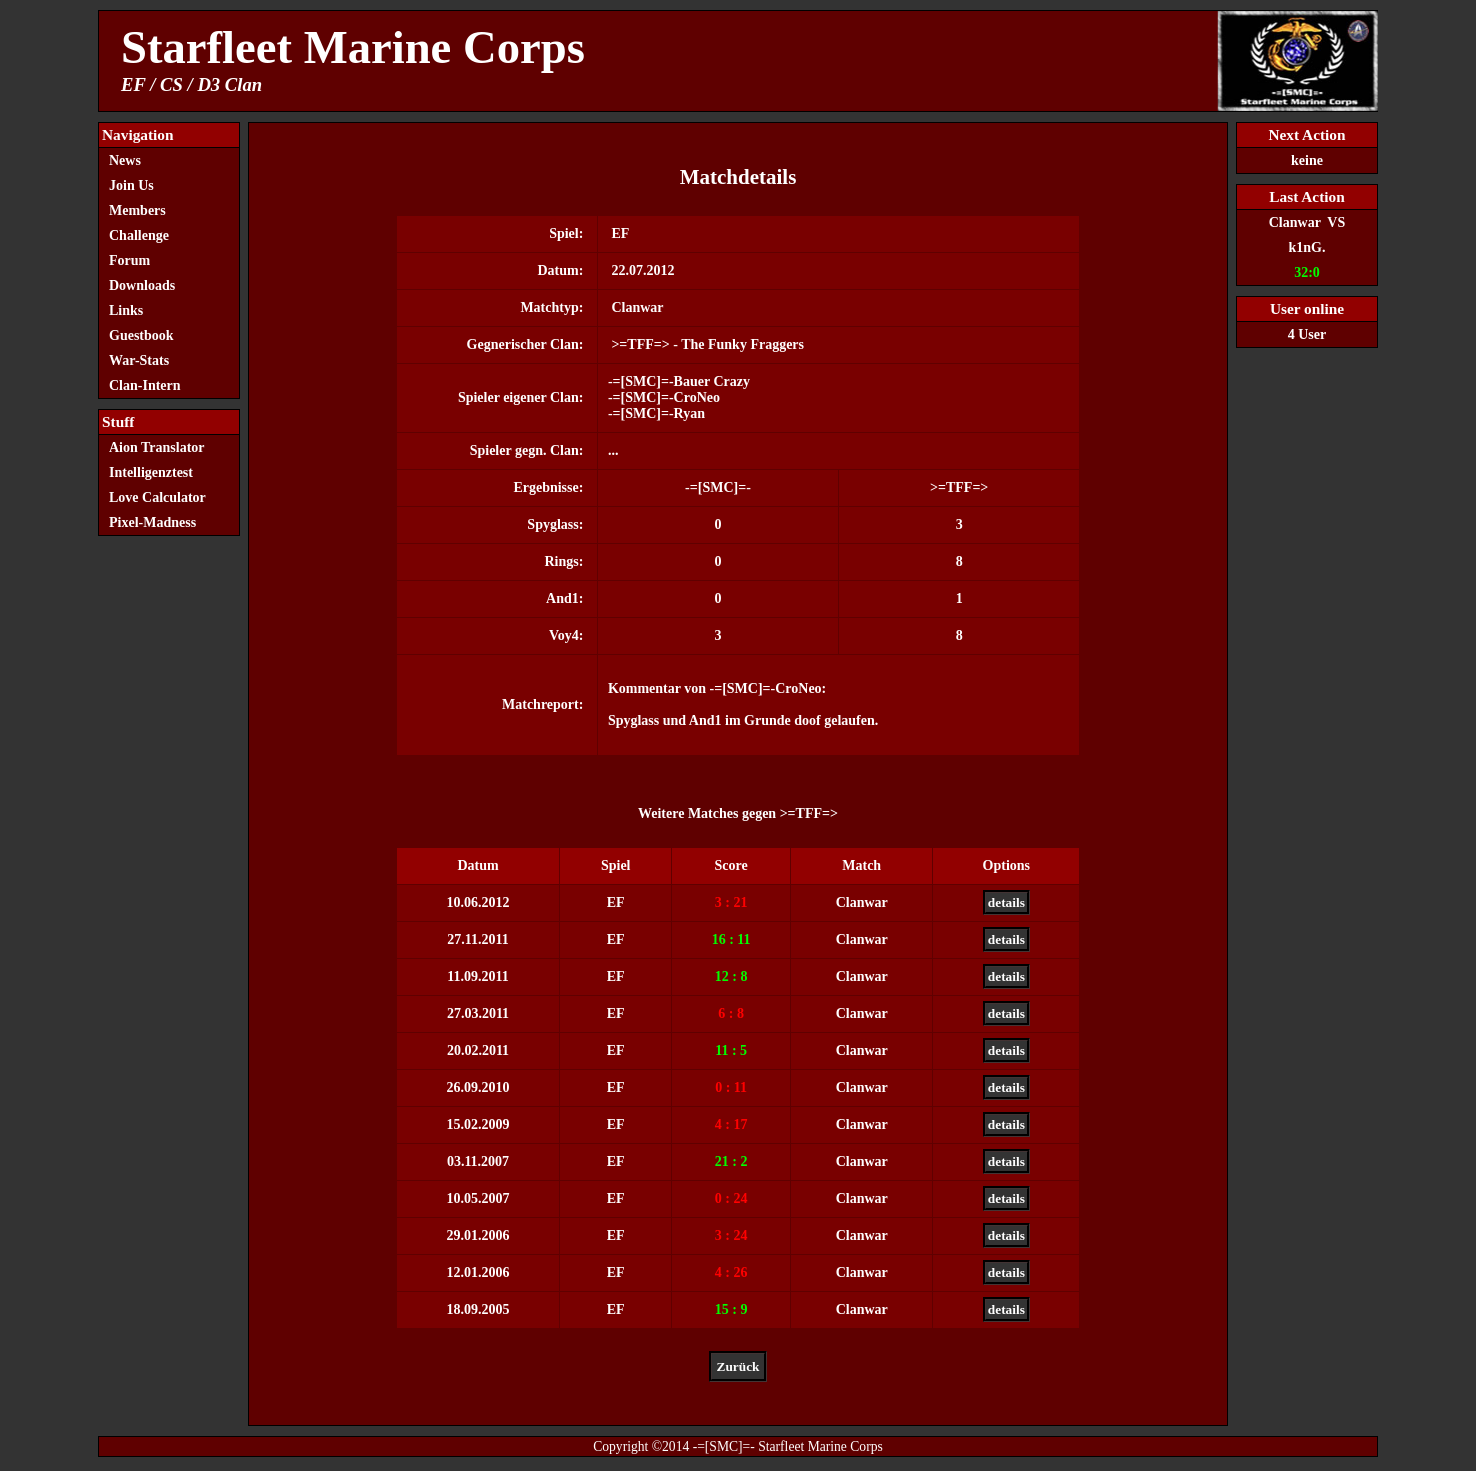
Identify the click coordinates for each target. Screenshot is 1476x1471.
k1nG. (1307, 247)
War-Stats (139, 360)
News (125, 160)
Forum (129, 260)
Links (126, 310)
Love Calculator (157, 497)
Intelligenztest (151, 472)
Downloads (142, 285)
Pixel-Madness (158, 522)
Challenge (139, 235)
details (1006, 902)
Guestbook (141, 335)
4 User (1307, 334)
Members (137, 210)
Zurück (738, 1366)
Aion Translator (157, 447)
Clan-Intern (145, 385)
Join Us (131, 185)
